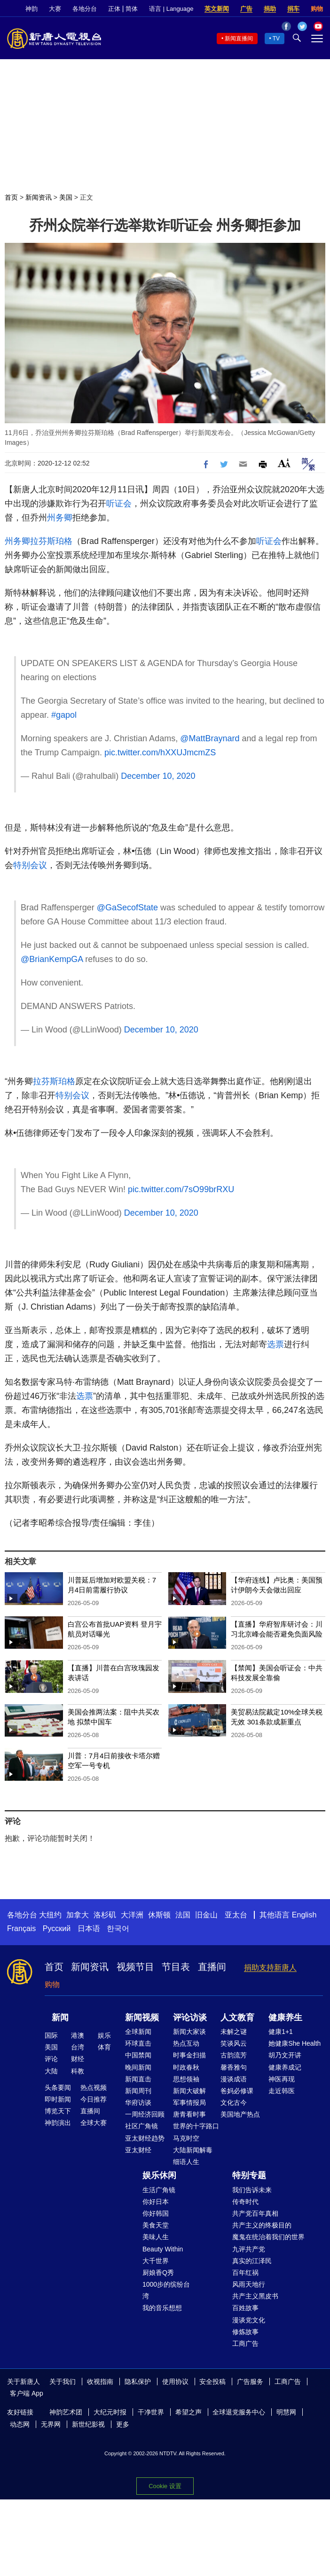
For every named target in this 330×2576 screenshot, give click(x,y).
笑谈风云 (233, 2043)
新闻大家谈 (189, 2031)
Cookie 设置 (165, 2486)
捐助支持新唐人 (270, 1967)
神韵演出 (58, 2122)
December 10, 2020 (158, 776)
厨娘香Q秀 (158, 2272)
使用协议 (175, 2381)
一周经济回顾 (145, 2114)
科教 (77, 2071)
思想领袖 (186, 2079)
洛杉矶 (105, 1915)
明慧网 (286, 2412)
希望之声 (188, 2412)
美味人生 (155, 2237)
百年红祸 (245, 2272)
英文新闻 (216, 8)
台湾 (77, 2047)
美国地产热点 (240, 2114)
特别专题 (249, 2175)
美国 (65, 197)
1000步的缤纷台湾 (166, 2290)
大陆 (51, 2071)
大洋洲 (132, 1915)
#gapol (64, 715)
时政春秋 (186, 2067)
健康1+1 (280, 2031)
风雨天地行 (248, 2284)
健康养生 (285, 2017)
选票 (275, 1344)
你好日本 (155, 2201)
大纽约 (50, 1915)
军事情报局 (189, 2102)
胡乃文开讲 (284, 2055)
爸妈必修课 (236, 2091)
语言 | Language (171, 8)
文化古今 (233, 2102)
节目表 (176, 1967)
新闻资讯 (38, 197)
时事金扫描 (189, 2055)
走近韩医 (281, 2091)
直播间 (212, 1967)
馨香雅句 (233, 2067)
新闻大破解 (189, 2091)
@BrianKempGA (52, 959)
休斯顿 (159, 1915)
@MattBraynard (209, 738)
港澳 (77, 2035)
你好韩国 (155, 2213)
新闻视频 (142, 2017)
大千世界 (155, 2261)
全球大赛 (93, 2122)
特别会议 (30, 865)
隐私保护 (138, 2381)
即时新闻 (58, 2099)
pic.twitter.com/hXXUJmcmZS (160, 752)
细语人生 (186, 2161)
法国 (182, 1915)
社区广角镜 (141, 2126)
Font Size (284, 463)
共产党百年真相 (255, 2213)
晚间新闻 (138, 2067)
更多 (122, 2424)
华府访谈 (138, 2102)
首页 (11, 197)
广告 (246, 8)
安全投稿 (212, 2381)
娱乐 (104, 2035)
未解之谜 (233, 2031)
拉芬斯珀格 (51, 541)
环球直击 (138, 2043)
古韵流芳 (233, 2055)
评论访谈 (190, 2017)
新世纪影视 (88, 2424)
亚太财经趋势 (145, 2138)
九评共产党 (248, 2249)
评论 (51, 2059)
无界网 (51, 2424)
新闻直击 (138, 2079)
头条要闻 (58, 2087)
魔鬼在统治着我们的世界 (268, 2237)
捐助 (270, 8)
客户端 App (26, 2393)
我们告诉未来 (252, 2190)
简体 (132, 8)
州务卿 (59, 517)
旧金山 (206, 1915)
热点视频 (93, 2087)
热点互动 (186, 2043)
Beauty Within (162, 2249)
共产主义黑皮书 (255, 2296)
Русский (57, 1928)
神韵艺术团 (65, 2412)
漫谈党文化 (248, 2320)
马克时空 (186, 2138)
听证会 (119, 503)
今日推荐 (93, 2099)
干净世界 (151, 2412)
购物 (317, 8)
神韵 (31, 8)
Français (21, 1928)
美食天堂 (155, 2225)
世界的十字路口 (196, 2126)
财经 (77, 2059)
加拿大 (77, 1915)
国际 (51, 2035)
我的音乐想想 (162, 2308)
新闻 (60, 2017)
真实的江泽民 (252, 2261)
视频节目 (135, 1967)
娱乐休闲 (159, 2175)
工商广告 (245, 2343)
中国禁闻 (138, 2055)
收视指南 (100, 2381)
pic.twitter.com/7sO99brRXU (181, 1189)
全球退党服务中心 (238, 2412)
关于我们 (62, 2381)
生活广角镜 (158, 2190)
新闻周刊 (138, 2091)
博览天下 (58, 2111)
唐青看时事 (189, 2114)
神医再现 (281, 2079)
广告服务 (250, 2381)
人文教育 (237, 2017)
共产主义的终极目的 (261, 2225)
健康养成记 (284, 2067)
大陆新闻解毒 (192, 2150)
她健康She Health (294, 2043)
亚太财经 (138, 2150)
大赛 (55, 8)
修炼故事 (245, 2331)
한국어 (118, 1928)
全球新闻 (138, 2031)
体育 (104, 2047)
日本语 (89, 1928)
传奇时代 (245, 2201)
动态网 (20, 2424)
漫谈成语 (233, 2079)
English (304, 1915)
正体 (114, 8)
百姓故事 (245, 2308)
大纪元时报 (110, 2412)
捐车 (293, 8)
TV (276, 38)
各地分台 (84, 8)
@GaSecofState (127, 907)
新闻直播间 (239, 38)
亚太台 (236, 1915)
